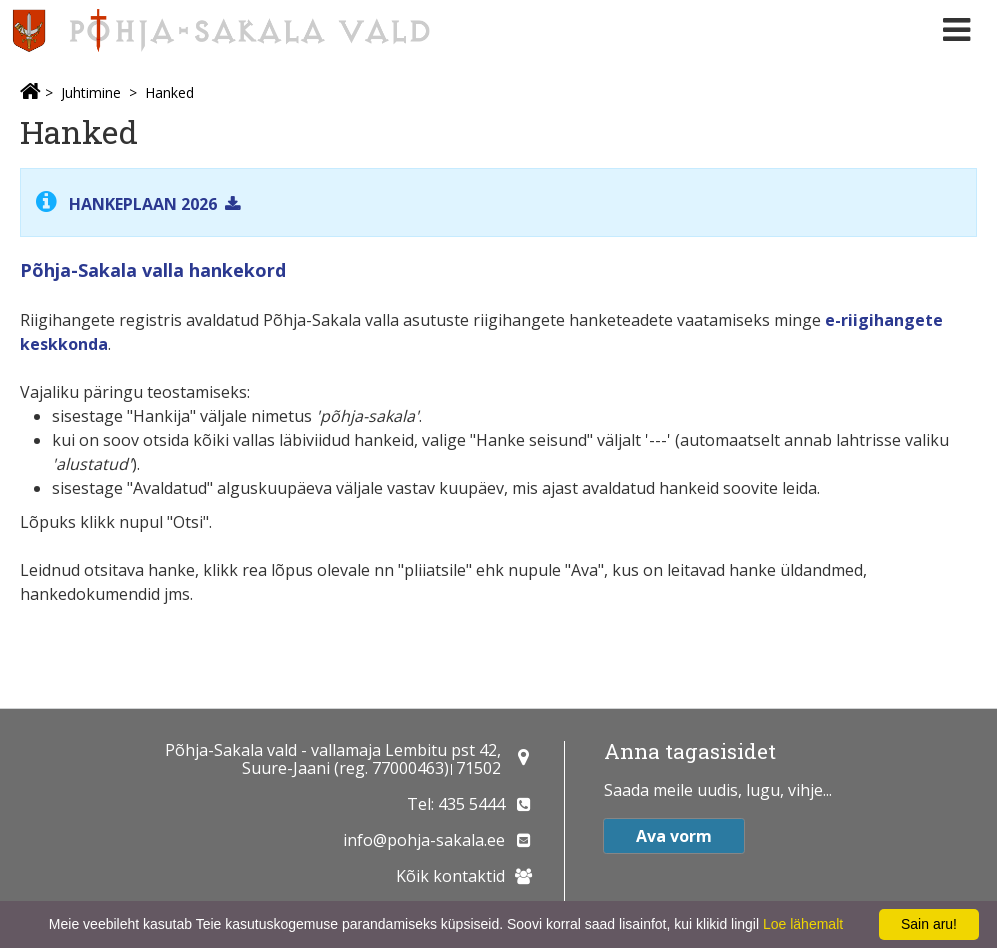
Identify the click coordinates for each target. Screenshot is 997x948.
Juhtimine (91, 92)
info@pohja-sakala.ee (424, 840)
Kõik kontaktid (450, 876)
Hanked (169, 92)
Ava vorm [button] (674, 836)
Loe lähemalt (803, 924)
